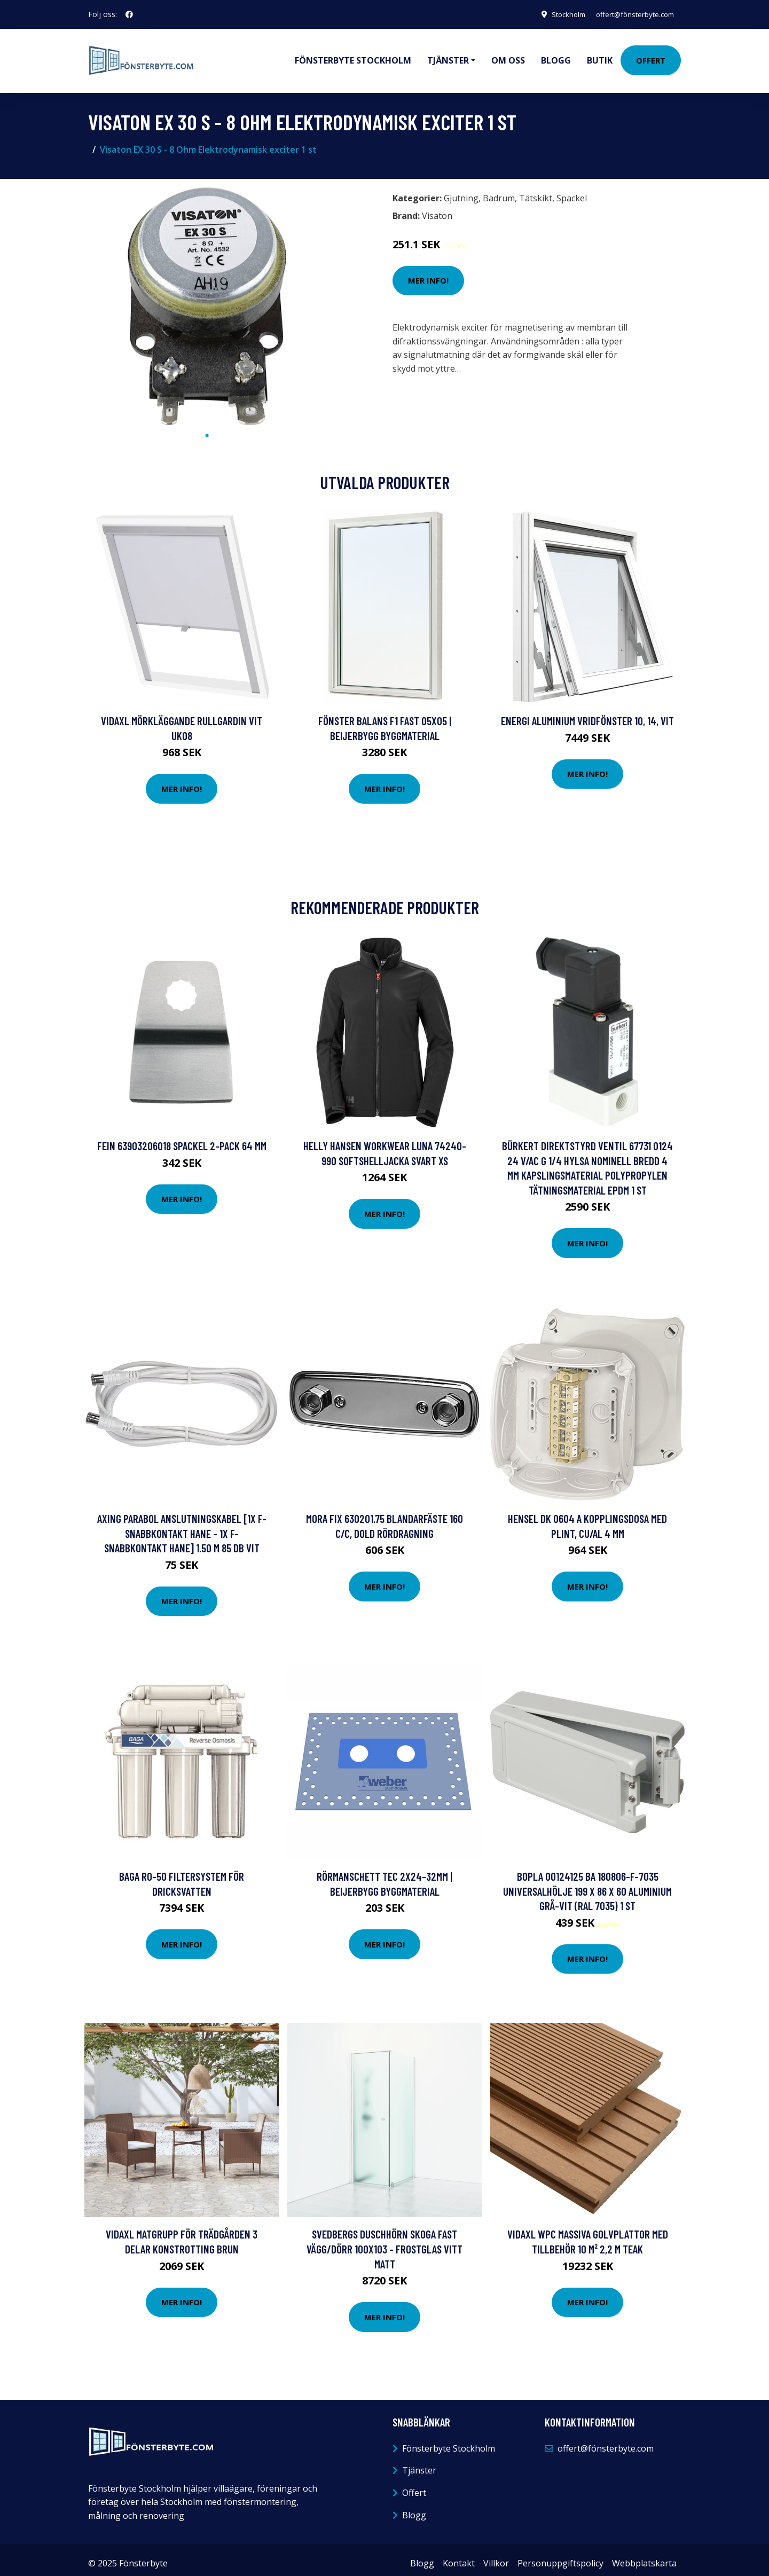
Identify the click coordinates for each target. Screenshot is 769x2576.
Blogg (556, 56)
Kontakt (459, 2556)
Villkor (496, 2556)
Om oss (508, 56)
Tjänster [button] (448, 56)
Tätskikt (535, 191)
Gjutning (461, 191)
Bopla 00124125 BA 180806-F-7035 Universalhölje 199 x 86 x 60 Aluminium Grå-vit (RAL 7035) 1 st (587, 1883)
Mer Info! (428, 273)
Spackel (571, 191)
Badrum (499, 191)
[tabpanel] (207, 299)
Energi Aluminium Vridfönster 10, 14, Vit (587, 713)
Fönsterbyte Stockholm (353, 56)
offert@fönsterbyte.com (630, 14)
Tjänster (419, 2463)
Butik (600, 56)
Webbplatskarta (644, 2556)
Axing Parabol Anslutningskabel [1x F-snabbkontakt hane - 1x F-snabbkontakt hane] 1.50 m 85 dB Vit (181, 1525)
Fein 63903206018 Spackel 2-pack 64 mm (181, 1138)
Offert (650, 56)
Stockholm (557, 14)
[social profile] (129, 14)
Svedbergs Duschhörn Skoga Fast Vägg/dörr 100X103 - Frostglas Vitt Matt (384, 2241)
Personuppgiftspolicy (560, 2556)
